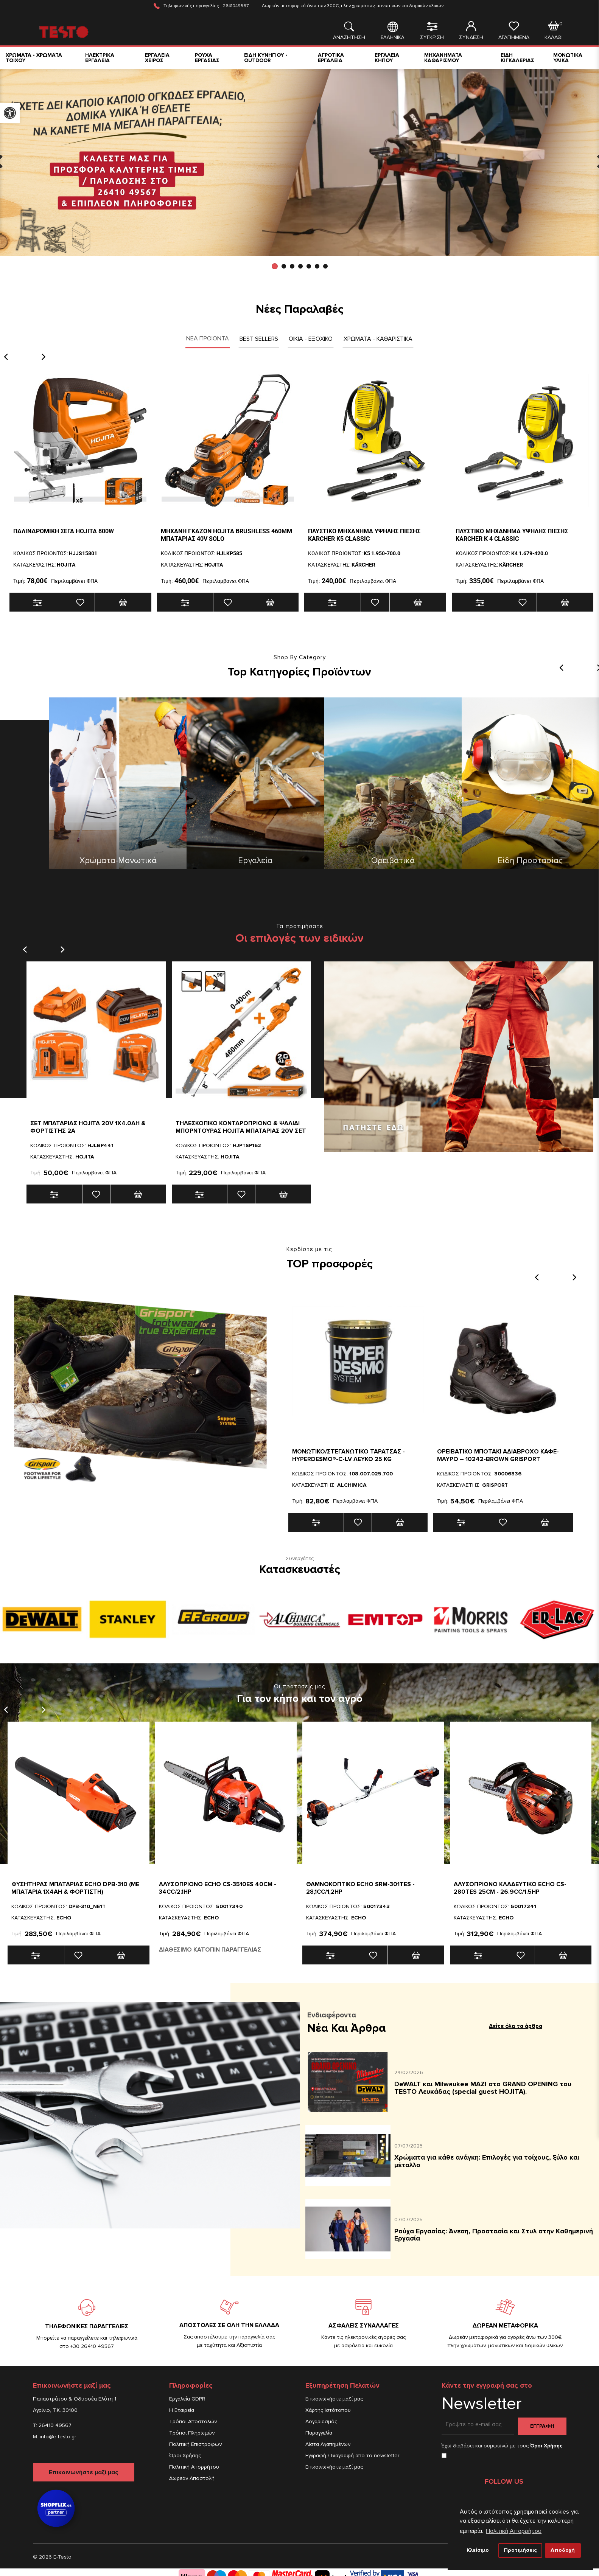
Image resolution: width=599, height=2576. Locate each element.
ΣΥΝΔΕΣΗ (471, 30)
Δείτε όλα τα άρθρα (515, 2026)
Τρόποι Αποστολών (193, 2421)
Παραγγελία (318, 2433)
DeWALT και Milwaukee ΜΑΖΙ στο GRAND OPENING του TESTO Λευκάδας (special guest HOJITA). (482, 2088)
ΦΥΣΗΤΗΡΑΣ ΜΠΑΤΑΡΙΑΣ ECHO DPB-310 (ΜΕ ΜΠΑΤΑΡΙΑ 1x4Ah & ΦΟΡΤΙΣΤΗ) (75, 1888)
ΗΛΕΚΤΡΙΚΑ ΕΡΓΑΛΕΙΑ (99, 58)
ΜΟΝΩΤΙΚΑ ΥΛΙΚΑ (567, 58)
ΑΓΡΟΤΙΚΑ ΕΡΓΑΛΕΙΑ (331, 58)
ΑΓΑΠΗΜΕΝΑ (513, 30)
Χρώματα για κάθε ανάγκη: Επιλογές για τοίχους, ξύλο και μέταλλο (486, 2161)
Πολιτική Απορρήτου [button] (513, 2531)
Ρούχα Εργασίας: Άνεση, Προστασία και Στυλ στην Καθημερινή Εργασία (493, 2235)
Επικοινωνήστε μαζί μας (83, 2472)
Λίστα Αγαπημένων (327, 2444)
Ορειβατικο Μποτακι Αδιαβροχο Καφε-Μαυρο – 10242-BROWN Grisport (498, 1455)
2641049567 (236, 6)
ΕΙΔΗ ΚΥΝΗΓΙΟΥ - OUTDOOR (265, 58)
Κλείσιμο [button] (478, 2550)
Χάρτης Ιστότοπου (328, 2410)
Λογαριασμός (321, 2421)
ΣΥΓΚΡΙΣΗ (432, 30)
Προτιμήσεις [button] (520, 2550)
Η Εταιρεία (181, 2410)
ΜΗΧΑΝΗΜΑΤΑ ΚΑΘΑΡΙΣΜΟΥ (443, 58)
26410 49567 (55, 2425)
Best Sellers (259, 339)
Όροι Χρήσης (185, 2455)
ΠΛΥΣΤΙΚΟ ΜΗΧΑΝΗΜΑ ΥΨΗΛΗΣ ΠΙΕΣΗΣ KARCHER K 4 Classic (512, 535)
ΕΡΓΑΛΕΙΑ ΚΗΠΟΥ (387, 58)
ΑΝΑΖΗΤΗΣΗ (349, 31)
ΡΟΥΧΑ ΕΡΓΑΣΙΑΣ (207, 58)
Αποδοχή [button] (563, 2550)
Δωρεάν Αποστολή (192, 2478)
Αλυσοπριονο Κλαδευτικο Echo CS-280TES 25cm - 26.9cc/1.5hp (510, 1888)
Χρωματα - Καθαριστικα (378, 339)
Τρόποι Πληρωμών (192, 2433)
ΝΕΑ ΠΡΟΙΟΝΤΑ (207, 338)
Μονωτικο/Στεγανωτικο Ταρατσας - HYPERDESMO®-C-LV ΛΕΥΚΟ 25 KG (348, 1455)
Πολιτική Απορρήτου (194, 2467)
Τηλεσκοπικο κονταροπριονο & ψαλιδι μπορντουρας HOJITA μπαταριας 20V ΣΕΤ (241, 1127)
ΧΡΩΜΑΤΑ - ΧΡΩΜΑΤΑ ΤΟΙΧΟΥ (34, 58)
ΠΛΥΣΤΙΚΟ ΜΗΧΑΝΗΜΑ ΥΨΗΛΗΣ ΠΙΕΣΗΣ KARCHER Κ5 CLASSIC (364, 535)
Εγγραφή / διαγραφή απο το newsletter (352, 2455)
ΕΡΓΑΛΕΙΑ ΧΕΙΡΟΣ (157, 58)
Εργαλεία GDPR (187, 2399)
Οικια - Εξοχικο (311, 339)
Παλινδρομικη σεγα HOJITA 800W (63, 531)
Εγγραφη (542, 2426)
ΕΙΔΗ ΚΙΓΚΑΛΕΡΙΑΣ (517, 58)
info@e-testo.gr (58, 2436)
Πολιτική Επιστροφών (195, 2444)
